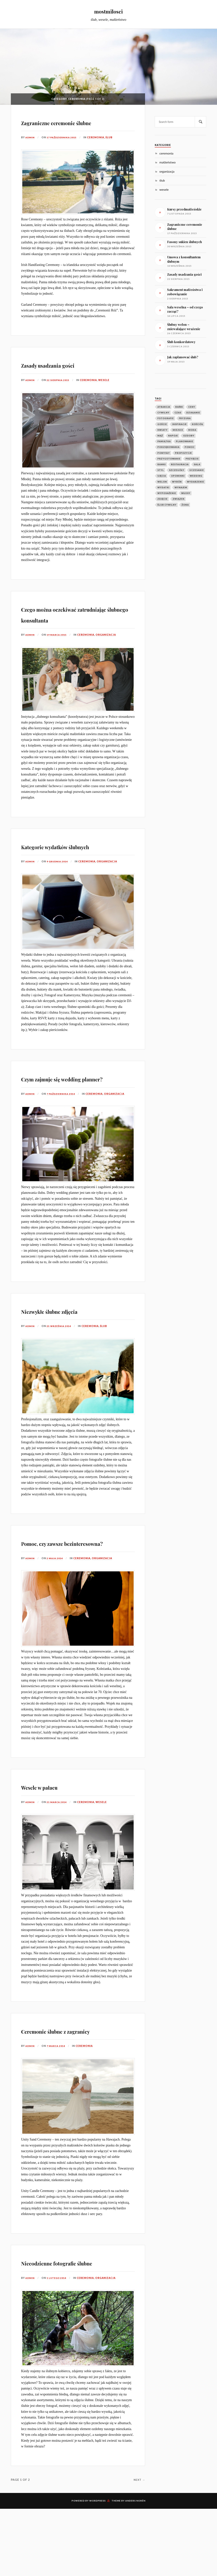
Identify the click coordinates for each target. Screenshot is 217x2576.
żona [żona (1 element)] (185, 504)
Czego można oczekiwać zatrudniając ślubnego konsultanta (68, 630)
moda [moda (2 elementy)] (192, 430)
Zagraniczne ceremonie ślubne (67, 127)
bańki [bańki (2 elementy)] (179, 407)
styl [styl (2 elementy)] (160, 470)
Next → (139, 2556)
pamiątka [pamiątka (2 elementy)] (164, 441)
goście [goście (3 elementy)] (162, 424)
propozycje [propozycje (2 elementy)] (183, 453)
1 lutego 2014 (57, 2354)
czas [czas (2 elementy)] (178, 412)
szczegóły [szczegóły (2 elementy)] (176, 470)
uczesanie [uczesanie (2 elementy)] (196, 470)
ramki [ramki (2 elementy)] (161, 464)
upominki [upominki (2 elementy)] (178, 476)
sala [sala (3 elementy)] (197, 464)
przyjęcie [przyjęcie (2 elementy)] (192, 458)
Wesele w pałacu (52, 1841)
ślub (110, 148)
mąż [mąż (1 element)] (160, 435)
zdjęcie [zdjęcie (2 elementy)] (162, 499)
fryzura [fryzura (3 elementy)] (185, 418)
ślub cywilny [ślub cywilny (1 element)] (166, 504)
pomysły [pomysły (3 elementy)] (163, 453)
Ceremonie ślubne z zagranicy (59, 2090)
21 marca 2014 (57, 1856)
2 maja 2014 (55, 1612)
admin (30, 148)
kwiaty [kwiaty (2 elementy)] (162, 430)
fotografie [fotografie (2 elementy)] (165, 418)
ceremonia (96, 148)
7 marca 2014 (56, 2111)
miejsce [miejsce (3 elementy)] (178, 430)
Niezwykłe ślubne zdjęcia (69, 1354)
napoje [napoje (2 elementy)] (173, 435)
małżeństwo (167, 162)
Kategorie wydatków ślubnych (61, 873)
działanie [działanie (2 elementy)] (193, 412)
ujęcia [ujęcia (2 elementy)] (161, 476)
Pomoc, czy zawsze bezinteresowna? (57, 1591)
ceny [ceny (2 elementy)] (191, 407)
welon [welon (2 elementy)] (162, 481)
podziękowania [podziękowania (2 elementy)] (168, 447)
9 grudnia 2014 (58, 894)
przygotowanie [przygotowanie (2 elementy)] (168, 458)
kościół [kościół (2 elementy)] (197, 424)
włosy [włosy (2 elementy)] (185, 493)
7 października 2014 (61, 1137)
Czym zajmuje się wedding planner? (72, 1116)
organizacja (106, 656)
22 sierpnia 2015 (58, 390)
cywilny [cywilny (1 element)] (163, 412)
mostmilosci (108, 10)
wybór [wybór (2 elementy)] (177, 481)
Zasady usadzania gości (66, 375)
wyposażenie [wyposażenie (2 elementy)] (166, 493)
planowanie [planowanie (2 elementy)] (184, 441)
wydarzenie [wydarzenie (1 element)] (195, 481)
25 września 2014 (59, 1369)
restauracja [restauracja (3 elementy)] (180, 464)
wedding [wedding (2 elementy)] (196, 476)
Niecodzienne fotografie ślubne (68, 2333)
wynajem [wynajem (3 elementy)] (181, 487)
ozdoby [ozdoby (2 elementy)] (188, 435)
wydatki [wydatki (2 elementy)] (163, 487)
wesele (104, 390)
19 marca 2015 (57, 656)
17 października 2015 (62, 148)
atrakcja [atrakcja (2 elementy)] (163, 407)
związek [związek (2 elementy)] (178, 499)
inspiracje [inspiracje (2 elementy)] (179, 424)
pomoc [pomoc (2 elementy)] (190, 447)
